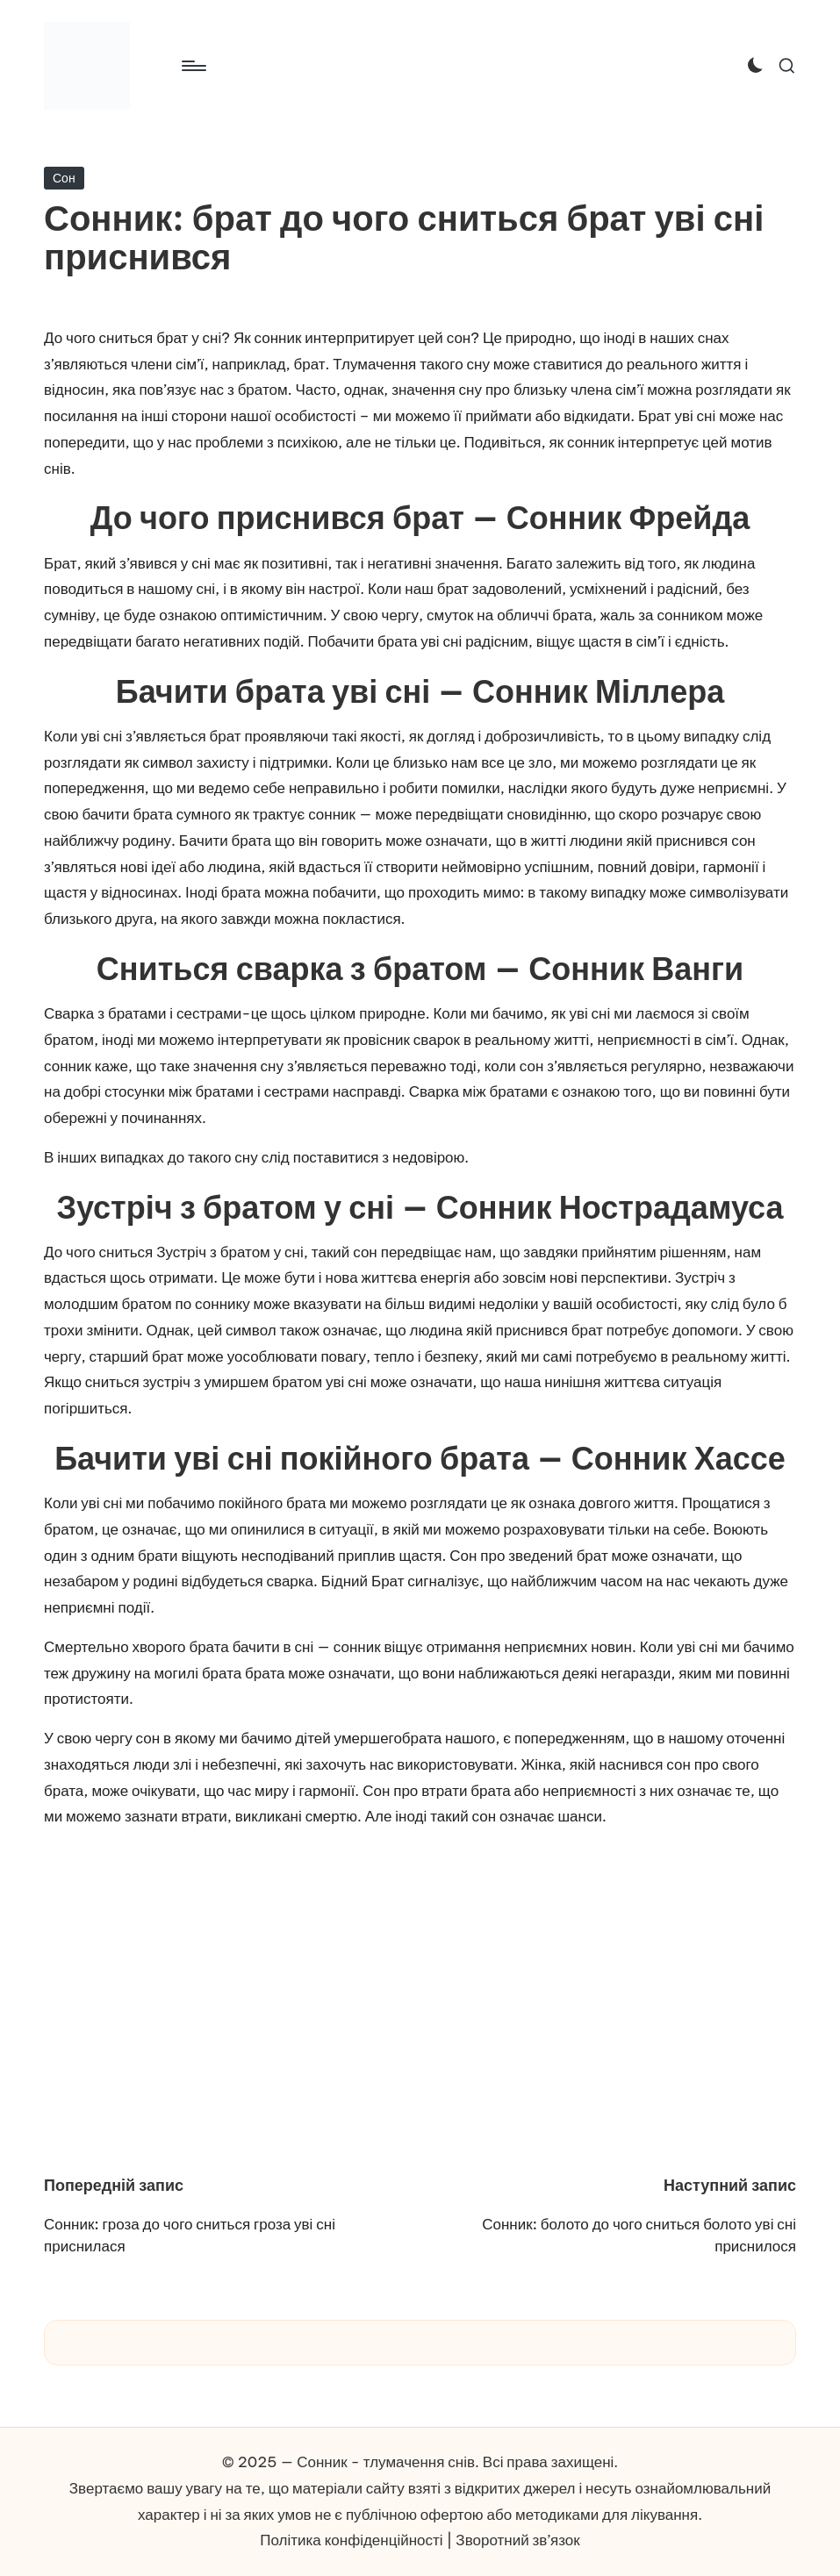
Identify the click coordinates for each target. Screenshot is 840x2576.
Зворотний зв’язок (517, 2540)
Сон (64, 178)
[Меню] (193, 66)
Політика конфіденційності (351, 2540)
